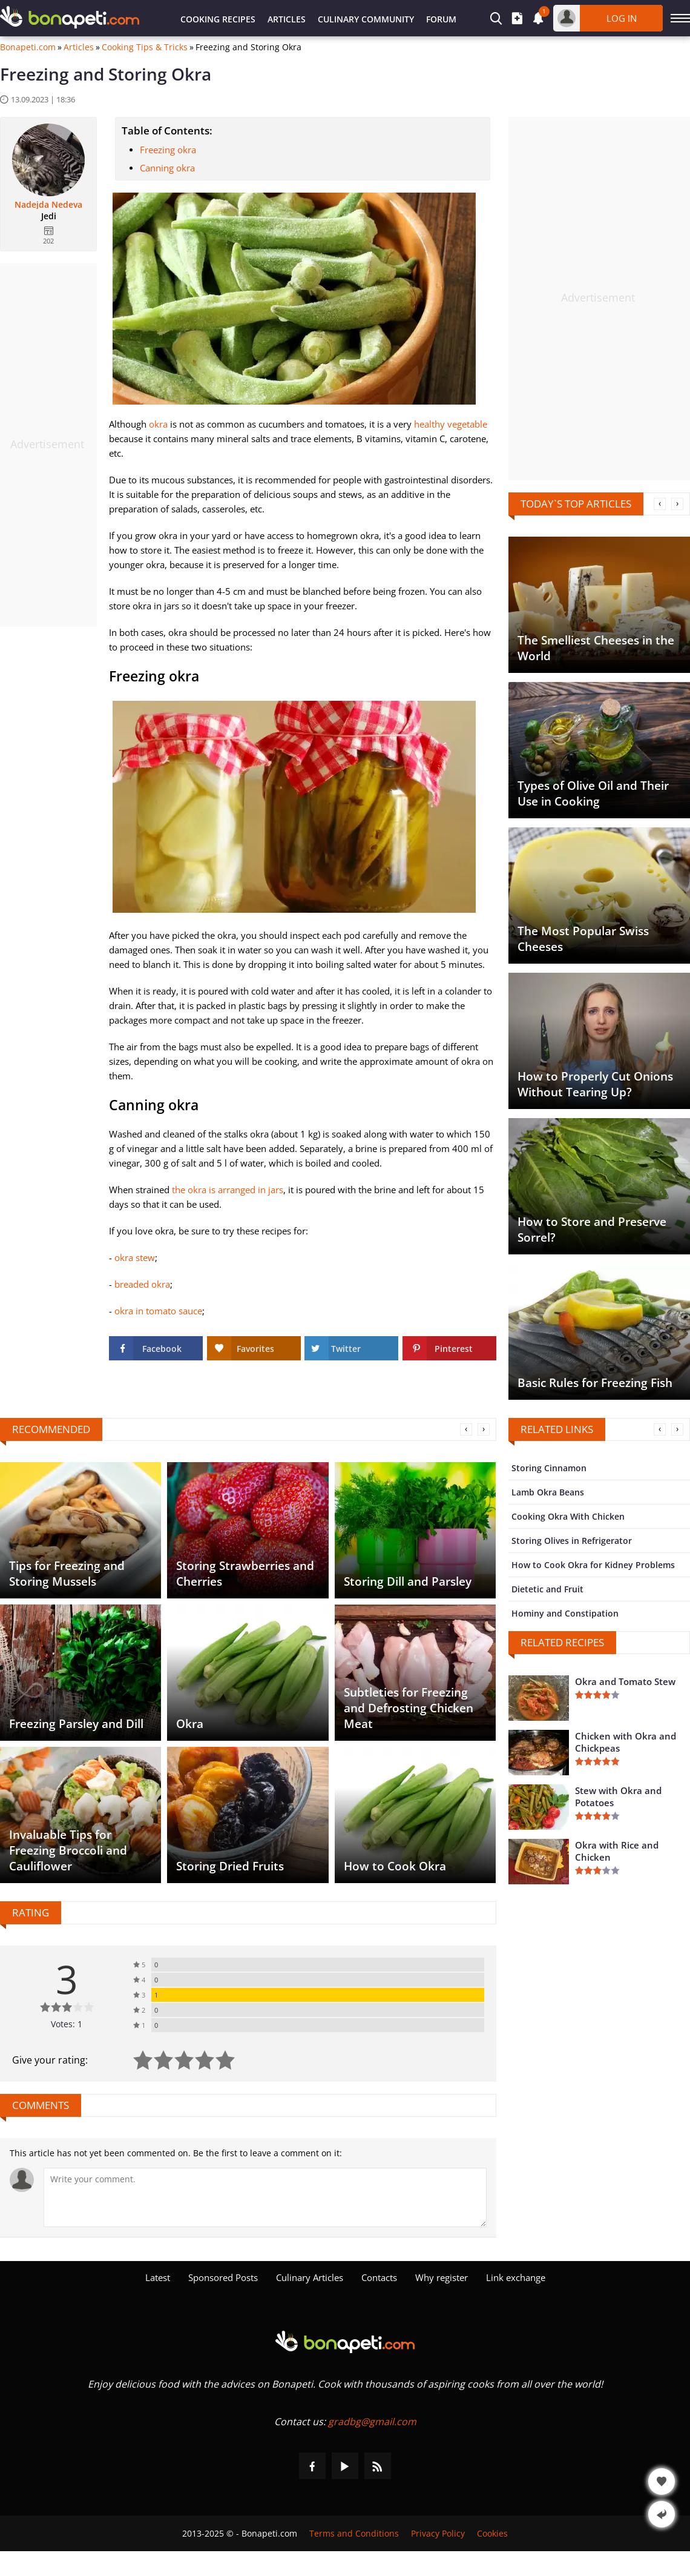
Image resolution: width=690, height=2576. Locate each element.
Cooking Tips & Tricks (145, 47)
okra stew (134, 1257)
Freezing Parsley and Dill (76, 1724)
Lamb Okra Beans (547, 1492)
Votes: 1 (66, 2024)
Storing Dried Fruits (230, 1866)
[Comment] (265, 2197)
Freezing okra (168, 150)
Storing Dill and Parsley (408, 1581)
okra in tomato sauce (158, 1311)
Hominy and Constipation (565, 1613)
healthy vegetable (450, 424)
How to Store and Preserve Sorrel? (592, 1229)
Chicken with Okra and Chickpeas (625, 1742)
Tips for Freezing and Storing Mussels (67, 1573)
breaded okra (142, 1284)
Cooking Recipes (217, 19)
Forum (441, 19)
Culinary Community (366, 19)
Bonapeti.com (28, 47)
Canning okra (167, 168)
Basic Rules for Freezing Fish (595, 1383)
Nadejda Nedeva (48, 204)
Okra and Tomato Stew (625, 1681)
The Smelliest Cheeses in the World (596, 648)
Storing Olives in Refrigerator (571, 1540)
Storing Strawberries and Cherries (245, 1573)
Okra (189, 1724)
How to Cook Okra (395, 1866)
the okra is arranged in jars (227, 1190)
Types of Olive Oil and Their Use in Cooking (593, 793)
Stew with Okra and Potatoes (618, 1796)
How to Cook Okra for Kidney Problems (593, 1565)
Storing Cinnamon (548, 1468)
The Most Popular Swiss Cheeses (583, 939)
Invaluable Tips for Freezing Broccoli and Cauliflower (68, 1850)
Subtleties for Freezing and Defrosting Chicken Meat (408, 1708)
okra (158, 424)
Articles (287, 19)
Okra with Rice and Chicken (617, 1851)
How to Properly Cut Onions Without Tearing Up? (595, 1084)
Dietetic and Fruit (547, 1589)
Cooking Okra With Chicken (568, 1516)
